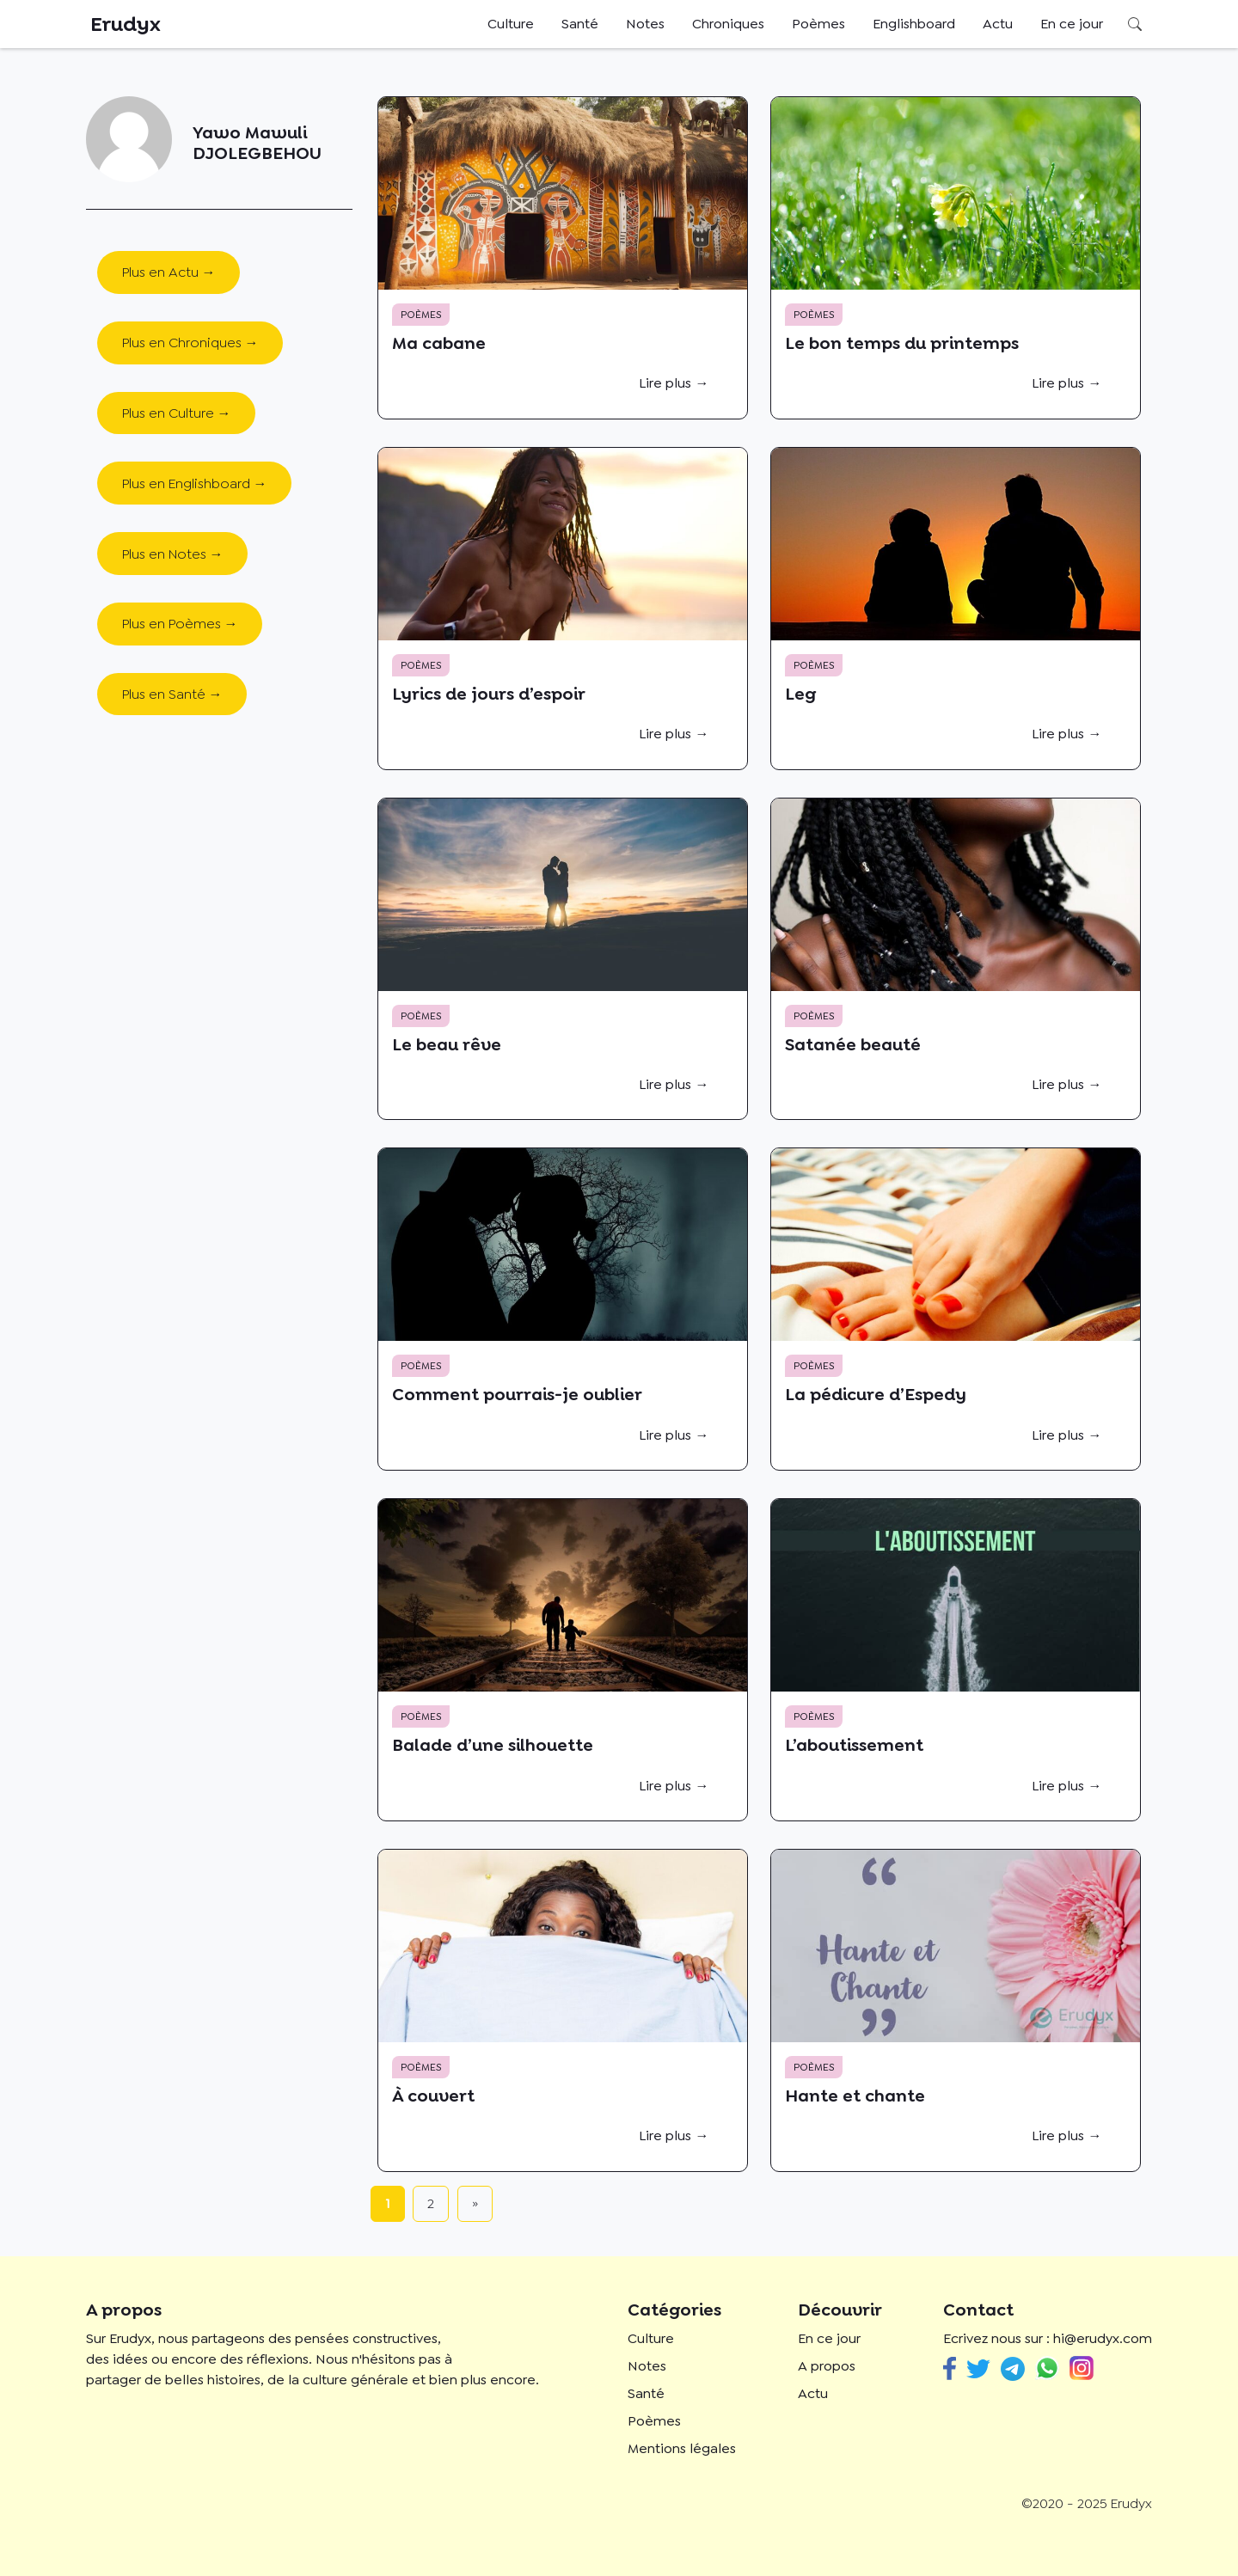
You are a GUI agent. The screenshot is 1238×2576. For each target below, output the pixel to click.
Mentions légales (682, 2448)
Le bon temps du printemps (902, 343)
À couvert (433, 2095)
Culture (510, 24)
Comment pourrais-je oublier (517, 1394)
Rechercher (1135, 24)
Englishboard (914, 24)
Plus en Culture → (176, 413)
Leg (800, 693)
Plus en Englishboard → (194, 483)
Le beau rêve (446, 1044)
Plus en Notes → (173, 554)
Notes (645, 24)
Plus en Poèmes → (180, 624)
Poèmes (818, 24)
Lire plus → (673, 383)
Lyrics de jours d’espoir (488, 693)
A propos (826, 2366)
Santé (579, 24)
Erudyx (125, 24)
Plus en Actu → (169, 272)
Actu (998, 24)
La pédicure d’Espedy (875, 1394)
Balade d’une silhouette (492, 1745)
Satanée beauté (853, 1044)
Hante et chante (855, 2095)
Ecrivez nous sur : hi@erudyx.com (1047, 2338)
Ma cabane (439, 343)
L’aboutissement (854, 1745)
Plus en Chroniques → (190, 342)
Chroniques (728, 24)
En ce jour (1071, 24)
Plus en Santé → (172, 694)
